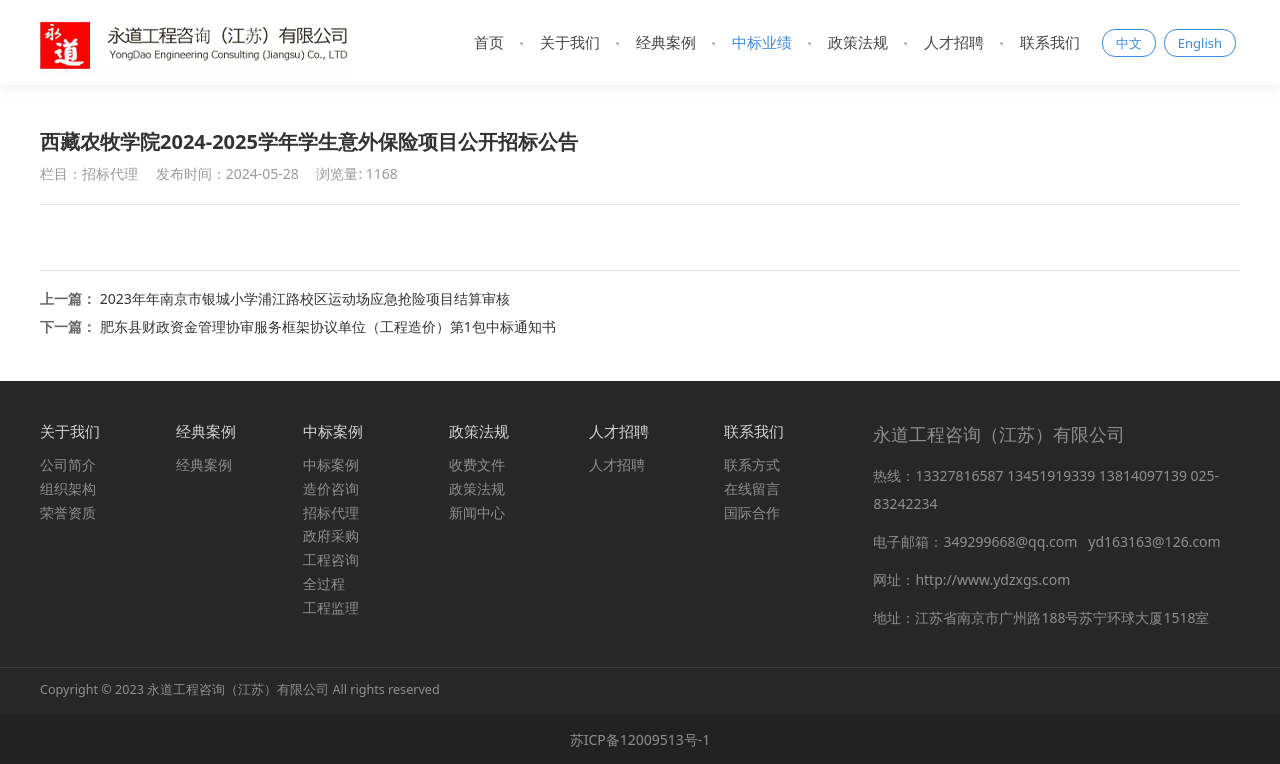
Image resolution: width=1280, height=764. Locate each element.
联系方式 (752, 464)
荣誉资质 (68, 512)
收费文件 (477, 464)
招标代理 (331, 512)
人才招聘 (954, 42)
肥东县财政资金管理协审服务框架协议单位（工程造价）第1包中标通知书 (328, 326)
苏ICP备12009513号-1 (640, 739)
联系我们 (1050, 42)
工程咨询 (331, 559)
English (1200, 43)
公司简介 (68, 464)
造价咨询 (331, 488)
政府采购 (331, 535)
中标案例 (331, 464)
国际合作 (752, 512)
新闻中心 (477, 512)
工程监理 (331, 607)
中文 (1129, 43)
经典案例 (666, 42)
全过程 (324, 583)
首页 (489, 42)
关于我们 (570, 42)
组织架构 (68, 488)
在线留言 (752, 488)
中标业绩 (762, 42)
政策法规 (858, 42)
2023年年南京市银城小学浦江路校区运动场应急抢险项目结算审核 (305, 298)
